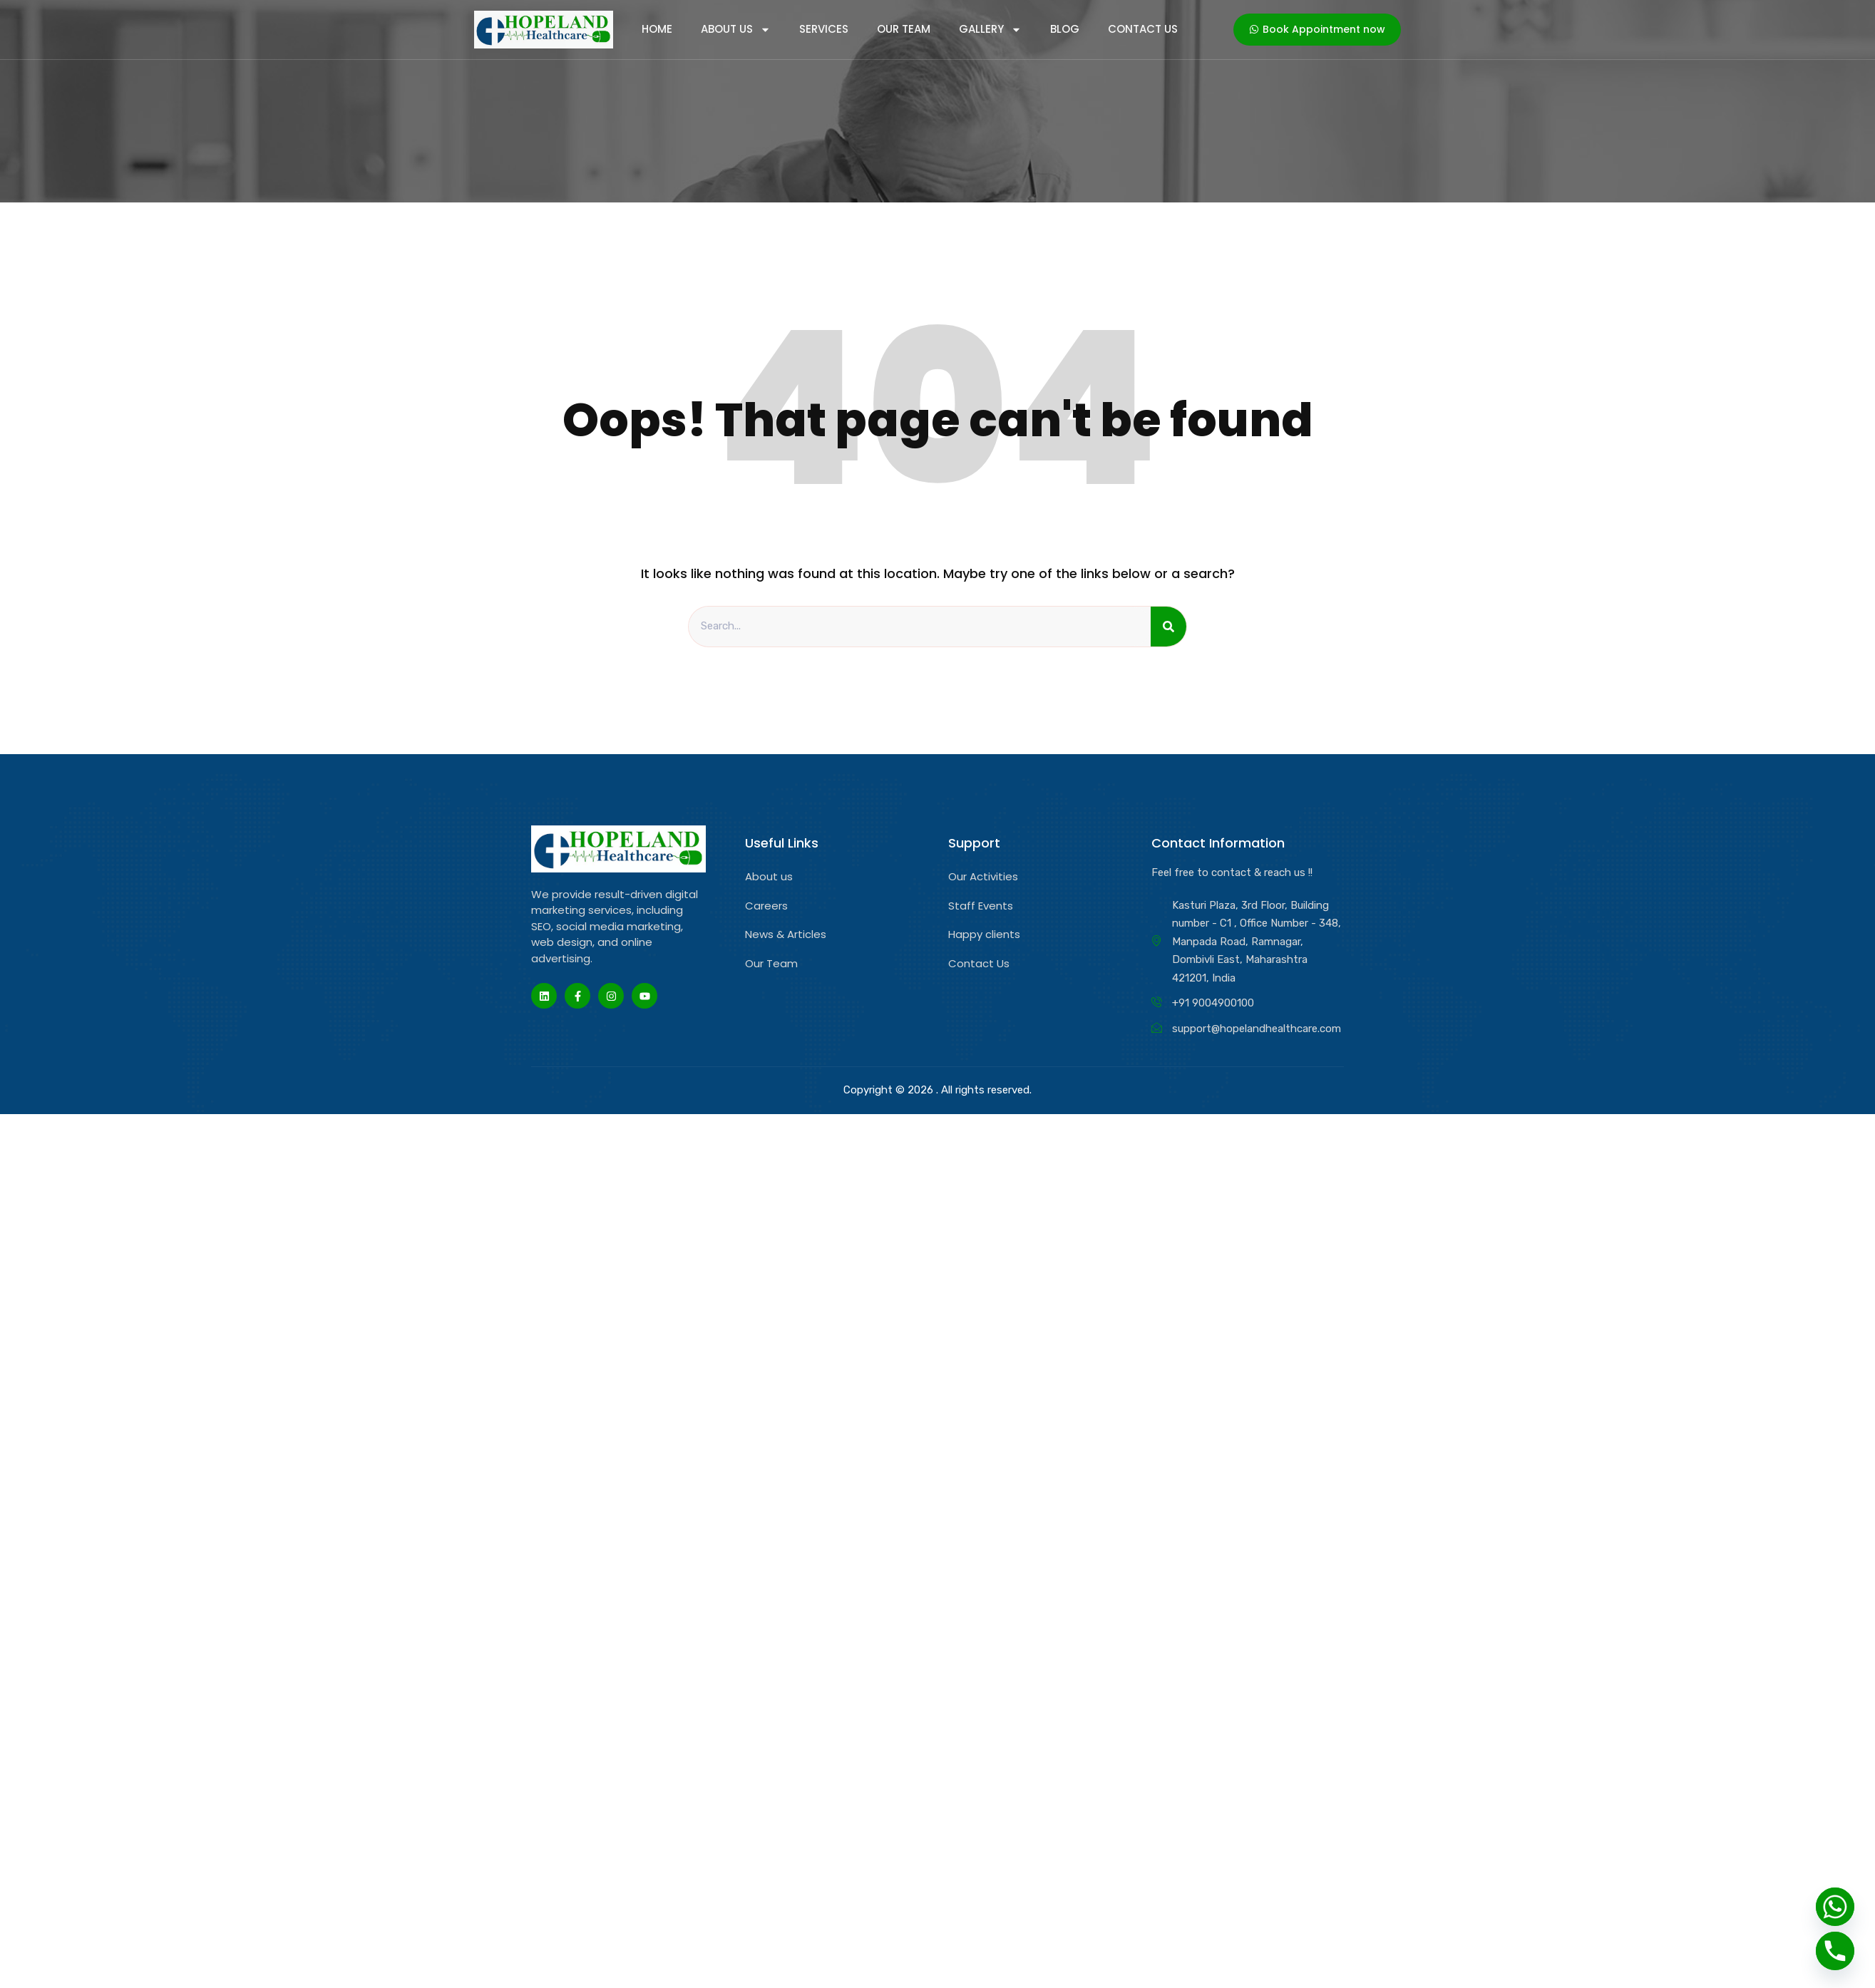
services (823, 29)
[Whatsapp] (1835, 1906)
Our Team (903, 29)
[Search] (1168, 627)
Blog (1064, 29)
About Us (736, 29)
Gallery (990, 29)
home (657, 29)
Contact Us (1143, 29)
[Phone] (1835, 1951)
